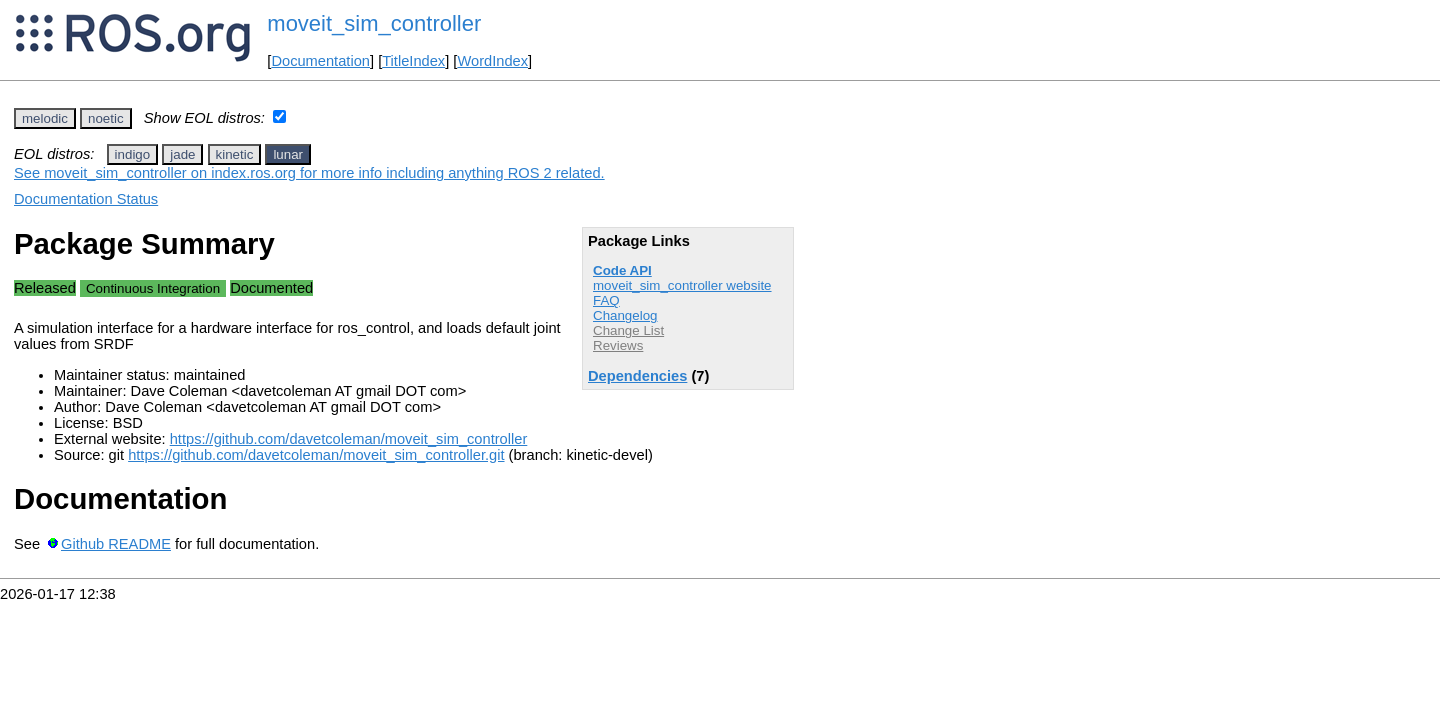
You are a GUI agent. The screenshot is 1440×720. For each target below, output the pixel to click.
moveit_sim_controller (374, 23)
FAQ (606, 300)
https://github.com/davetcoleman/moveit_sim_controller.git (316, 455)
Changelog (625, 315)
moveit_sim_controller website (682, 285)
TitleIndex (413, 61)
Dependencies (637, 376)
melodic (45, 118)
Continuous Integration (153, 288)
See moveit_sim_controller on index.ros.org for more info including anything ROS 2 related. (309, 173)
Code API (622, 270)
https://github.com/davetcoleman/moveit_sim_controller (349, 439)
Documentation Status (86, 199)
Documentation (320, 61)
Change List (628, 330)
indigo (133, 154)
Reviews (618, 345)
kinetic (235, 154)
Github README (116, 544)
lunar (288, 154)
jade (182, 154)
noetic (106, 118)
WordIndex (492, 61)
